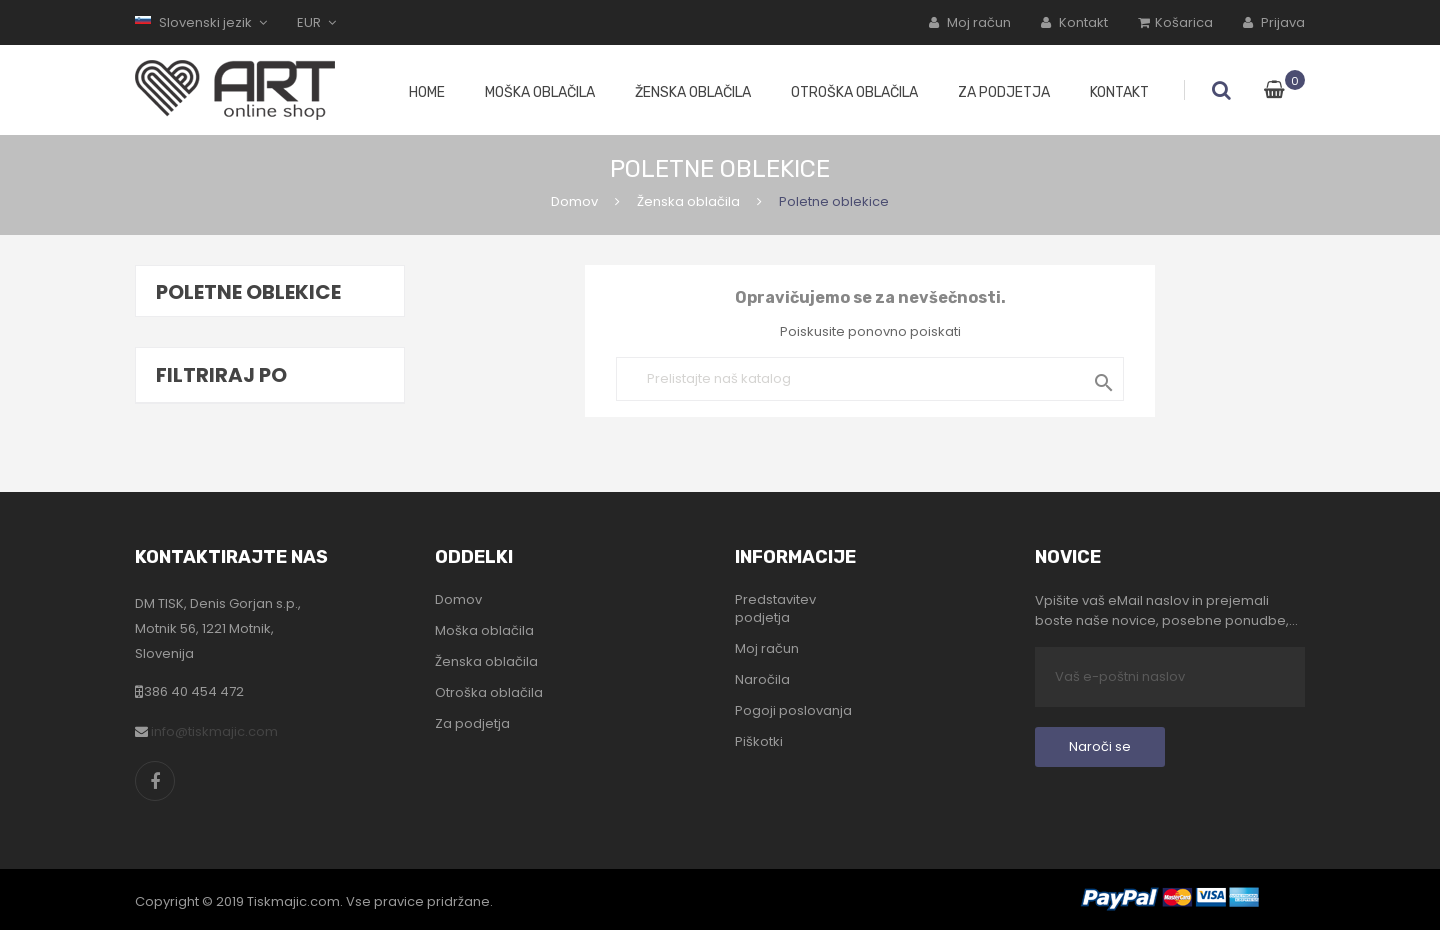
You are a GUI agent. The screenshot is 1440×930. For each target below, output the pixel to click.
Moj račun (970, 22)
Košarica (1175, 22)
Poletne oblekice (248, 292)
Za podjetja (472, 724)
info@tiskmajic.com (214, 731)
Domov (458, 600)
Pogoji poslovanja (793, 711)
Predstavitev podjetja (775, 609)
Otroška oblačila (489, 693)
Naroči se (1100, 746)
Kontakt (1074, 22)
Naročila (762, 680)
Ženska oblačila (486, 662)
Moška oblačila (484, 631)
